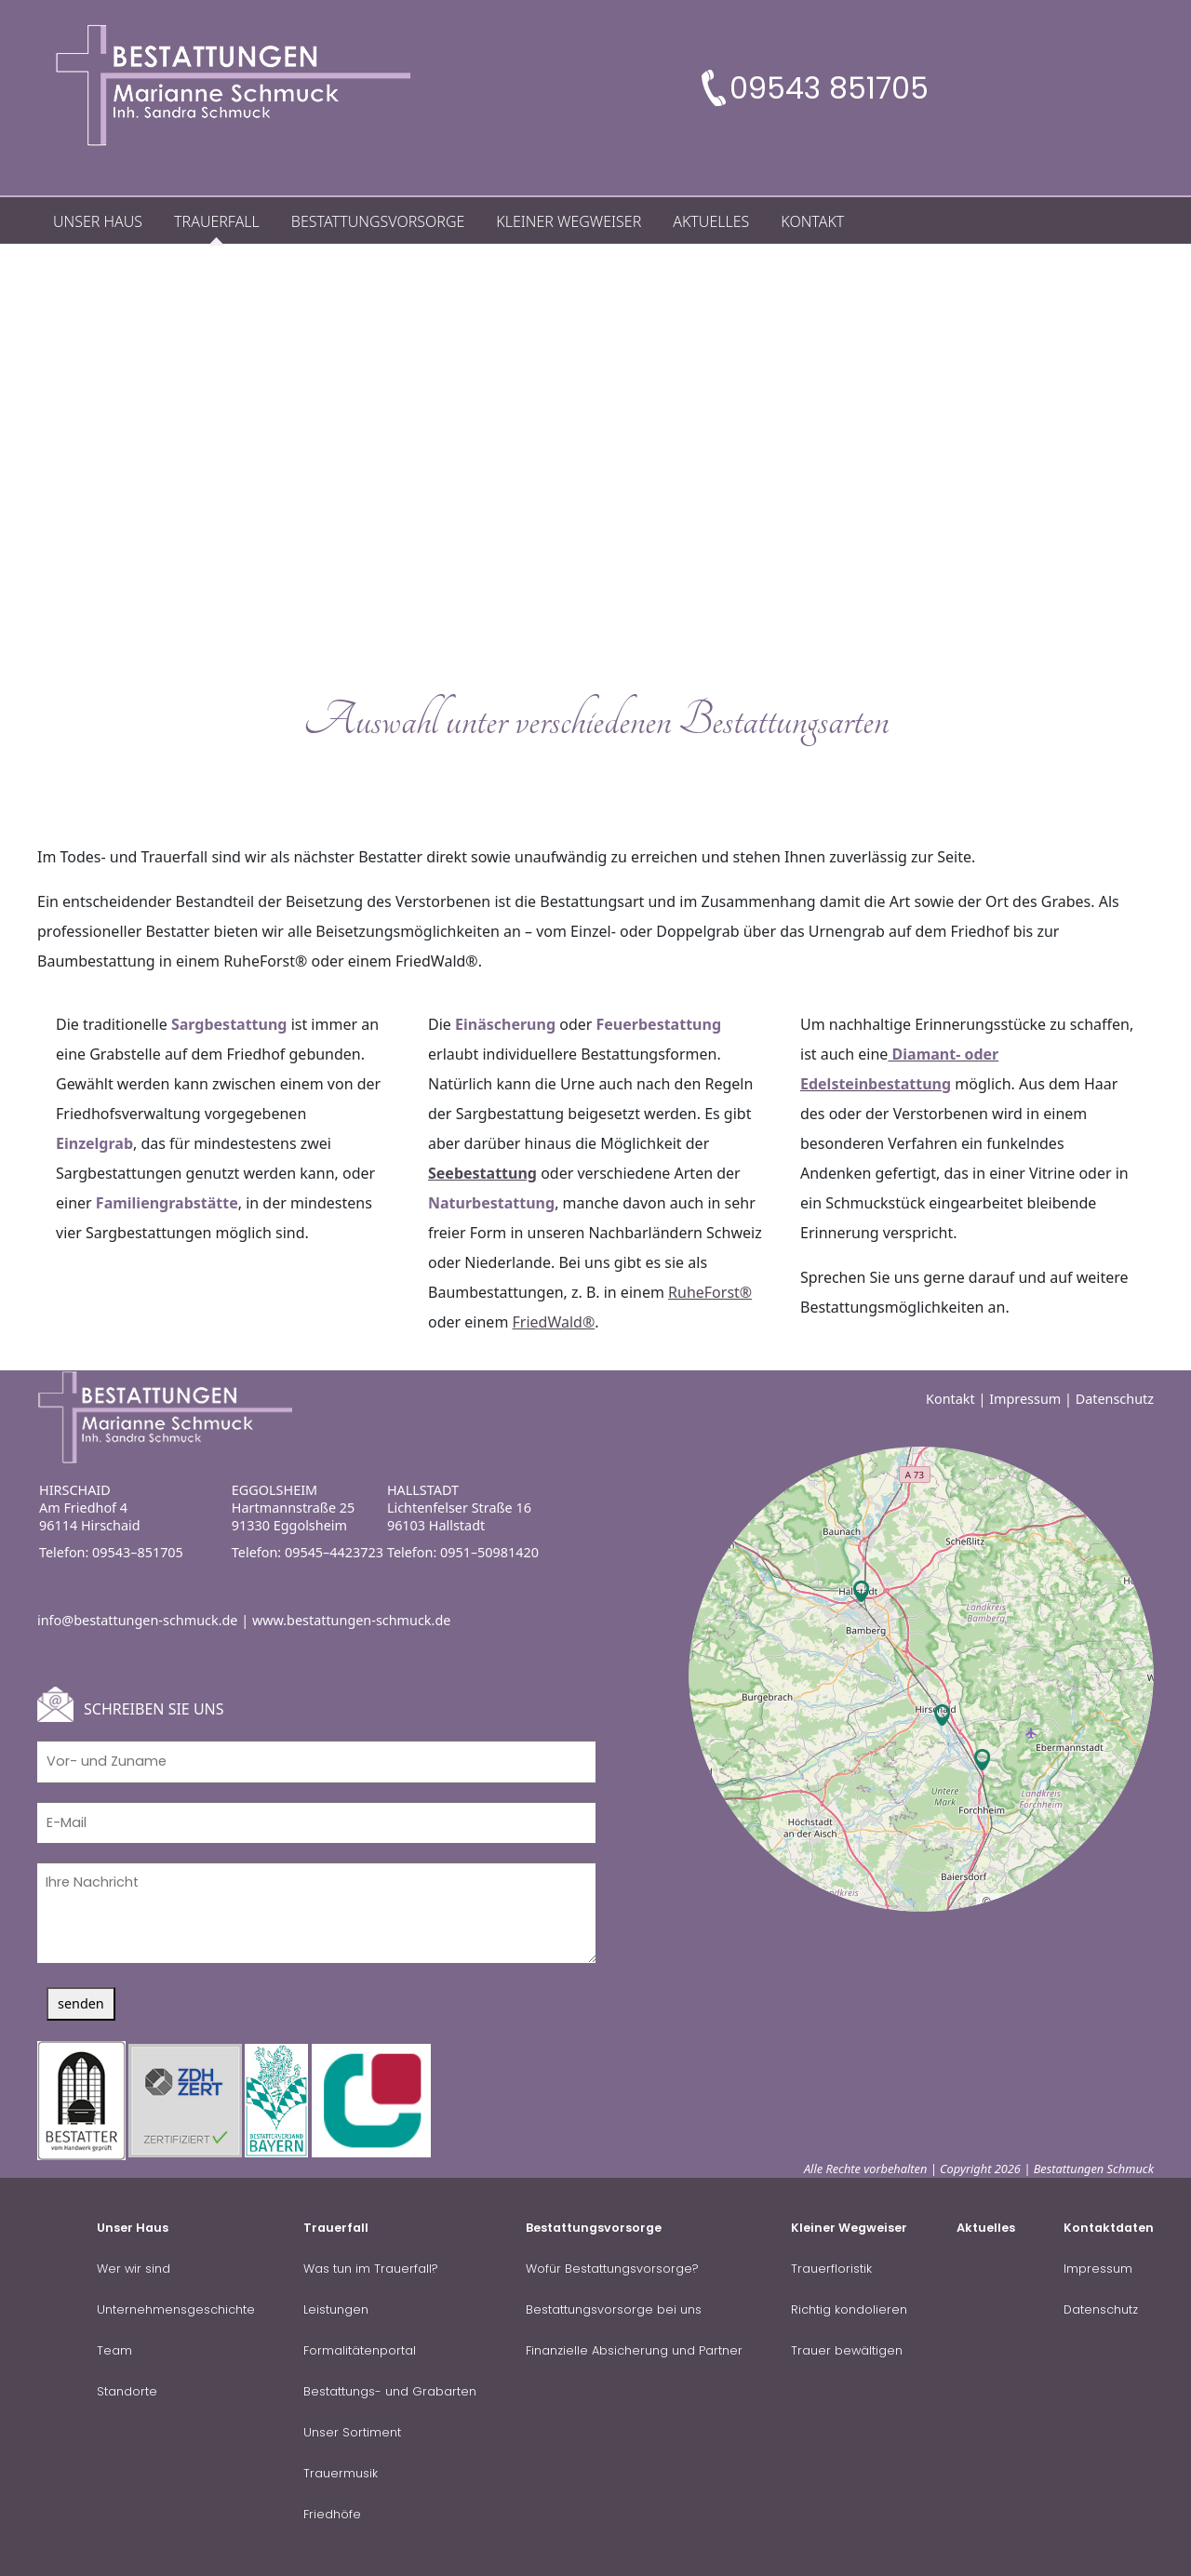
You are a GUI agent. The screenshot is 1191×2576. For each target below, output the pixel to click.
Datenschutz (1115, 1399)
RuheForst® (710, 1292)
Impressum (1025, 1399)
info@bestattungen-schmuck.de (137, 1620)
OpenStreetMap (1035, 1902)
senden (81, 2003)
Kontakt (950, 1399)
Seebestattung (482, 1173)
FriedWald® (554, 1322)
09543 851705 (829, 88)
